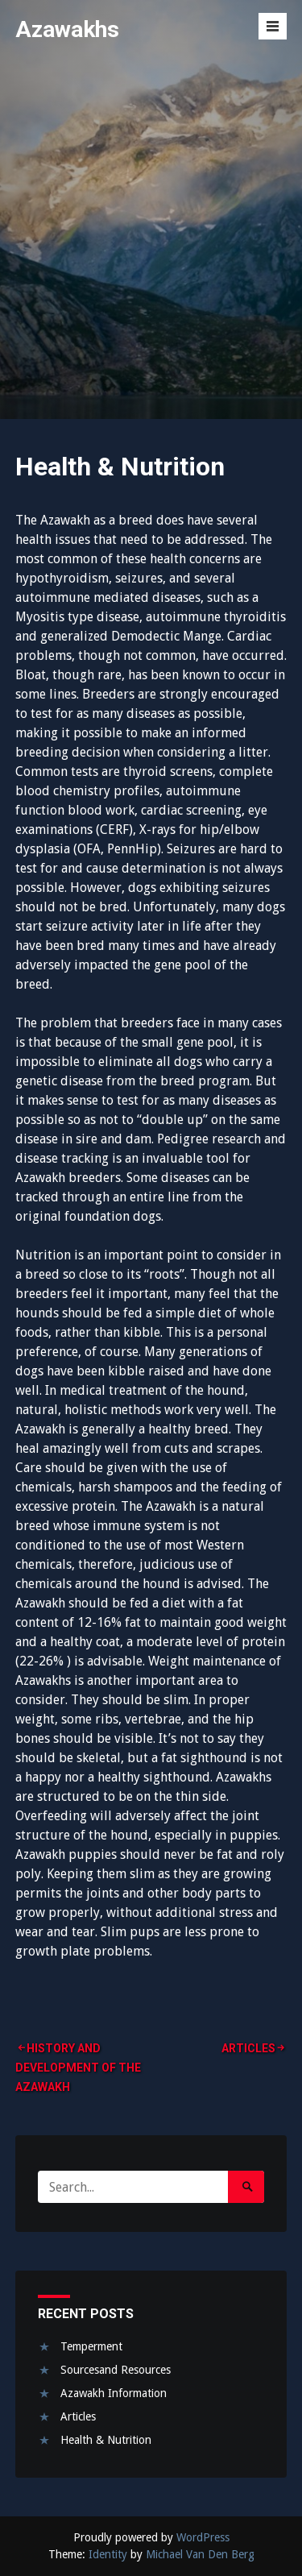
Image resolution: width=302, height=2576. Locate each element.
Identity (108, 2554)
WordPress (203, 2537)
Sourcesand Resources (115, 2369)
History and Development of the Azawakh (78, 2067)
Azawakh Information (113, 2393)
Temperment (91, 2346)
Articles (248, 2048)
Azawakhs (67, 29)
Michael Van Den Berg (200, 2554)
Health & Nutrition (105, 2439)
